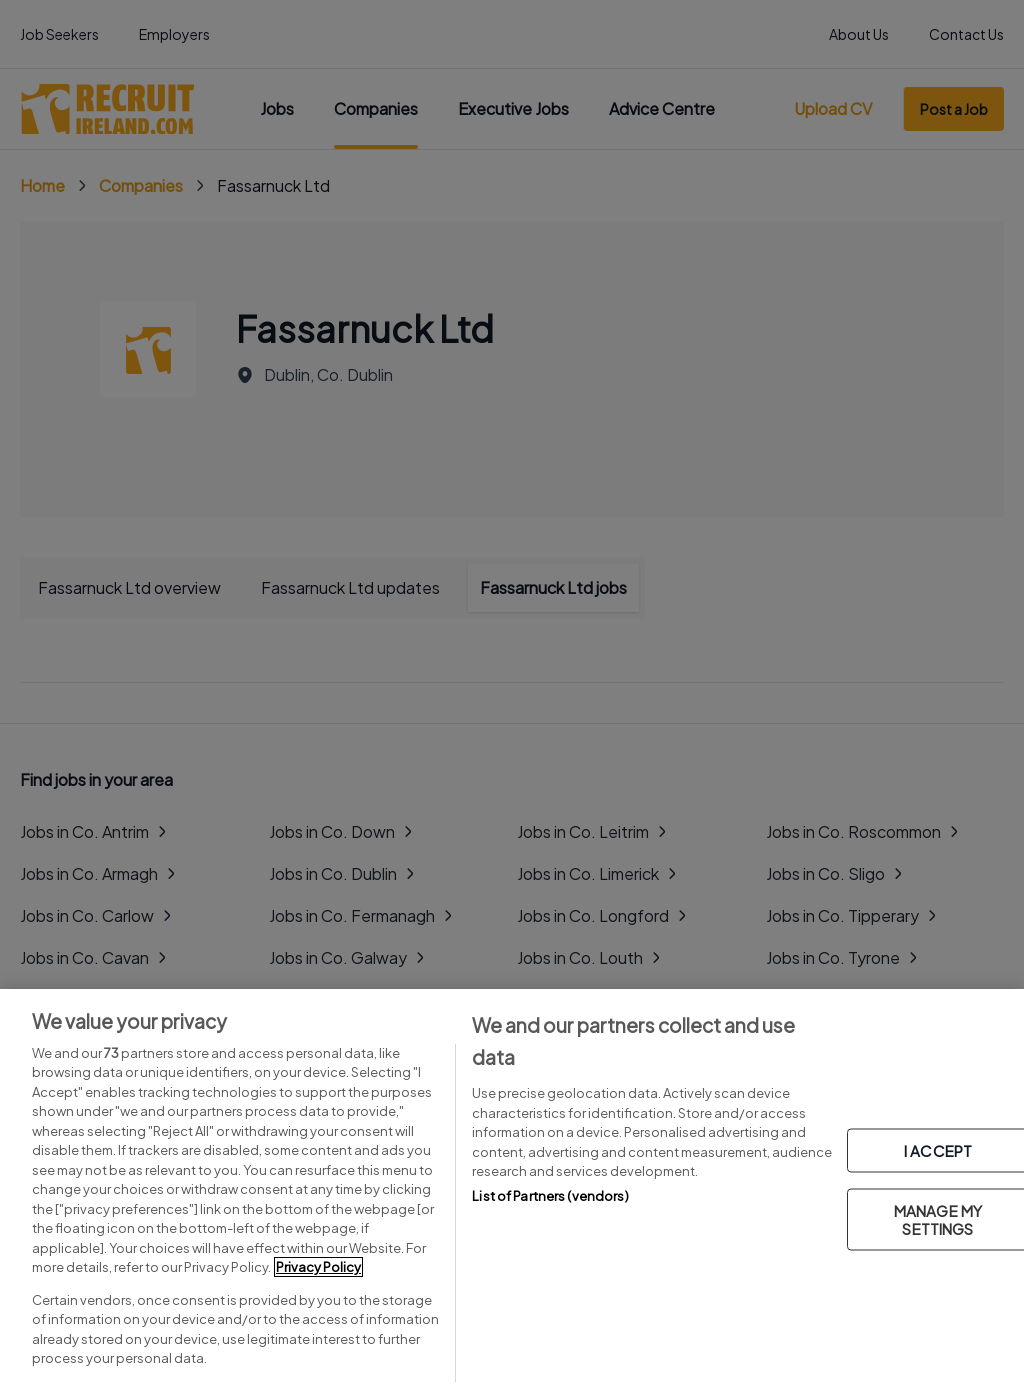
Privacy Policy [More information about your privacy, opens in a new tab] (318, 1267)
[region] (512, 1190)
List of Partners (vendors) (550, 1196)
